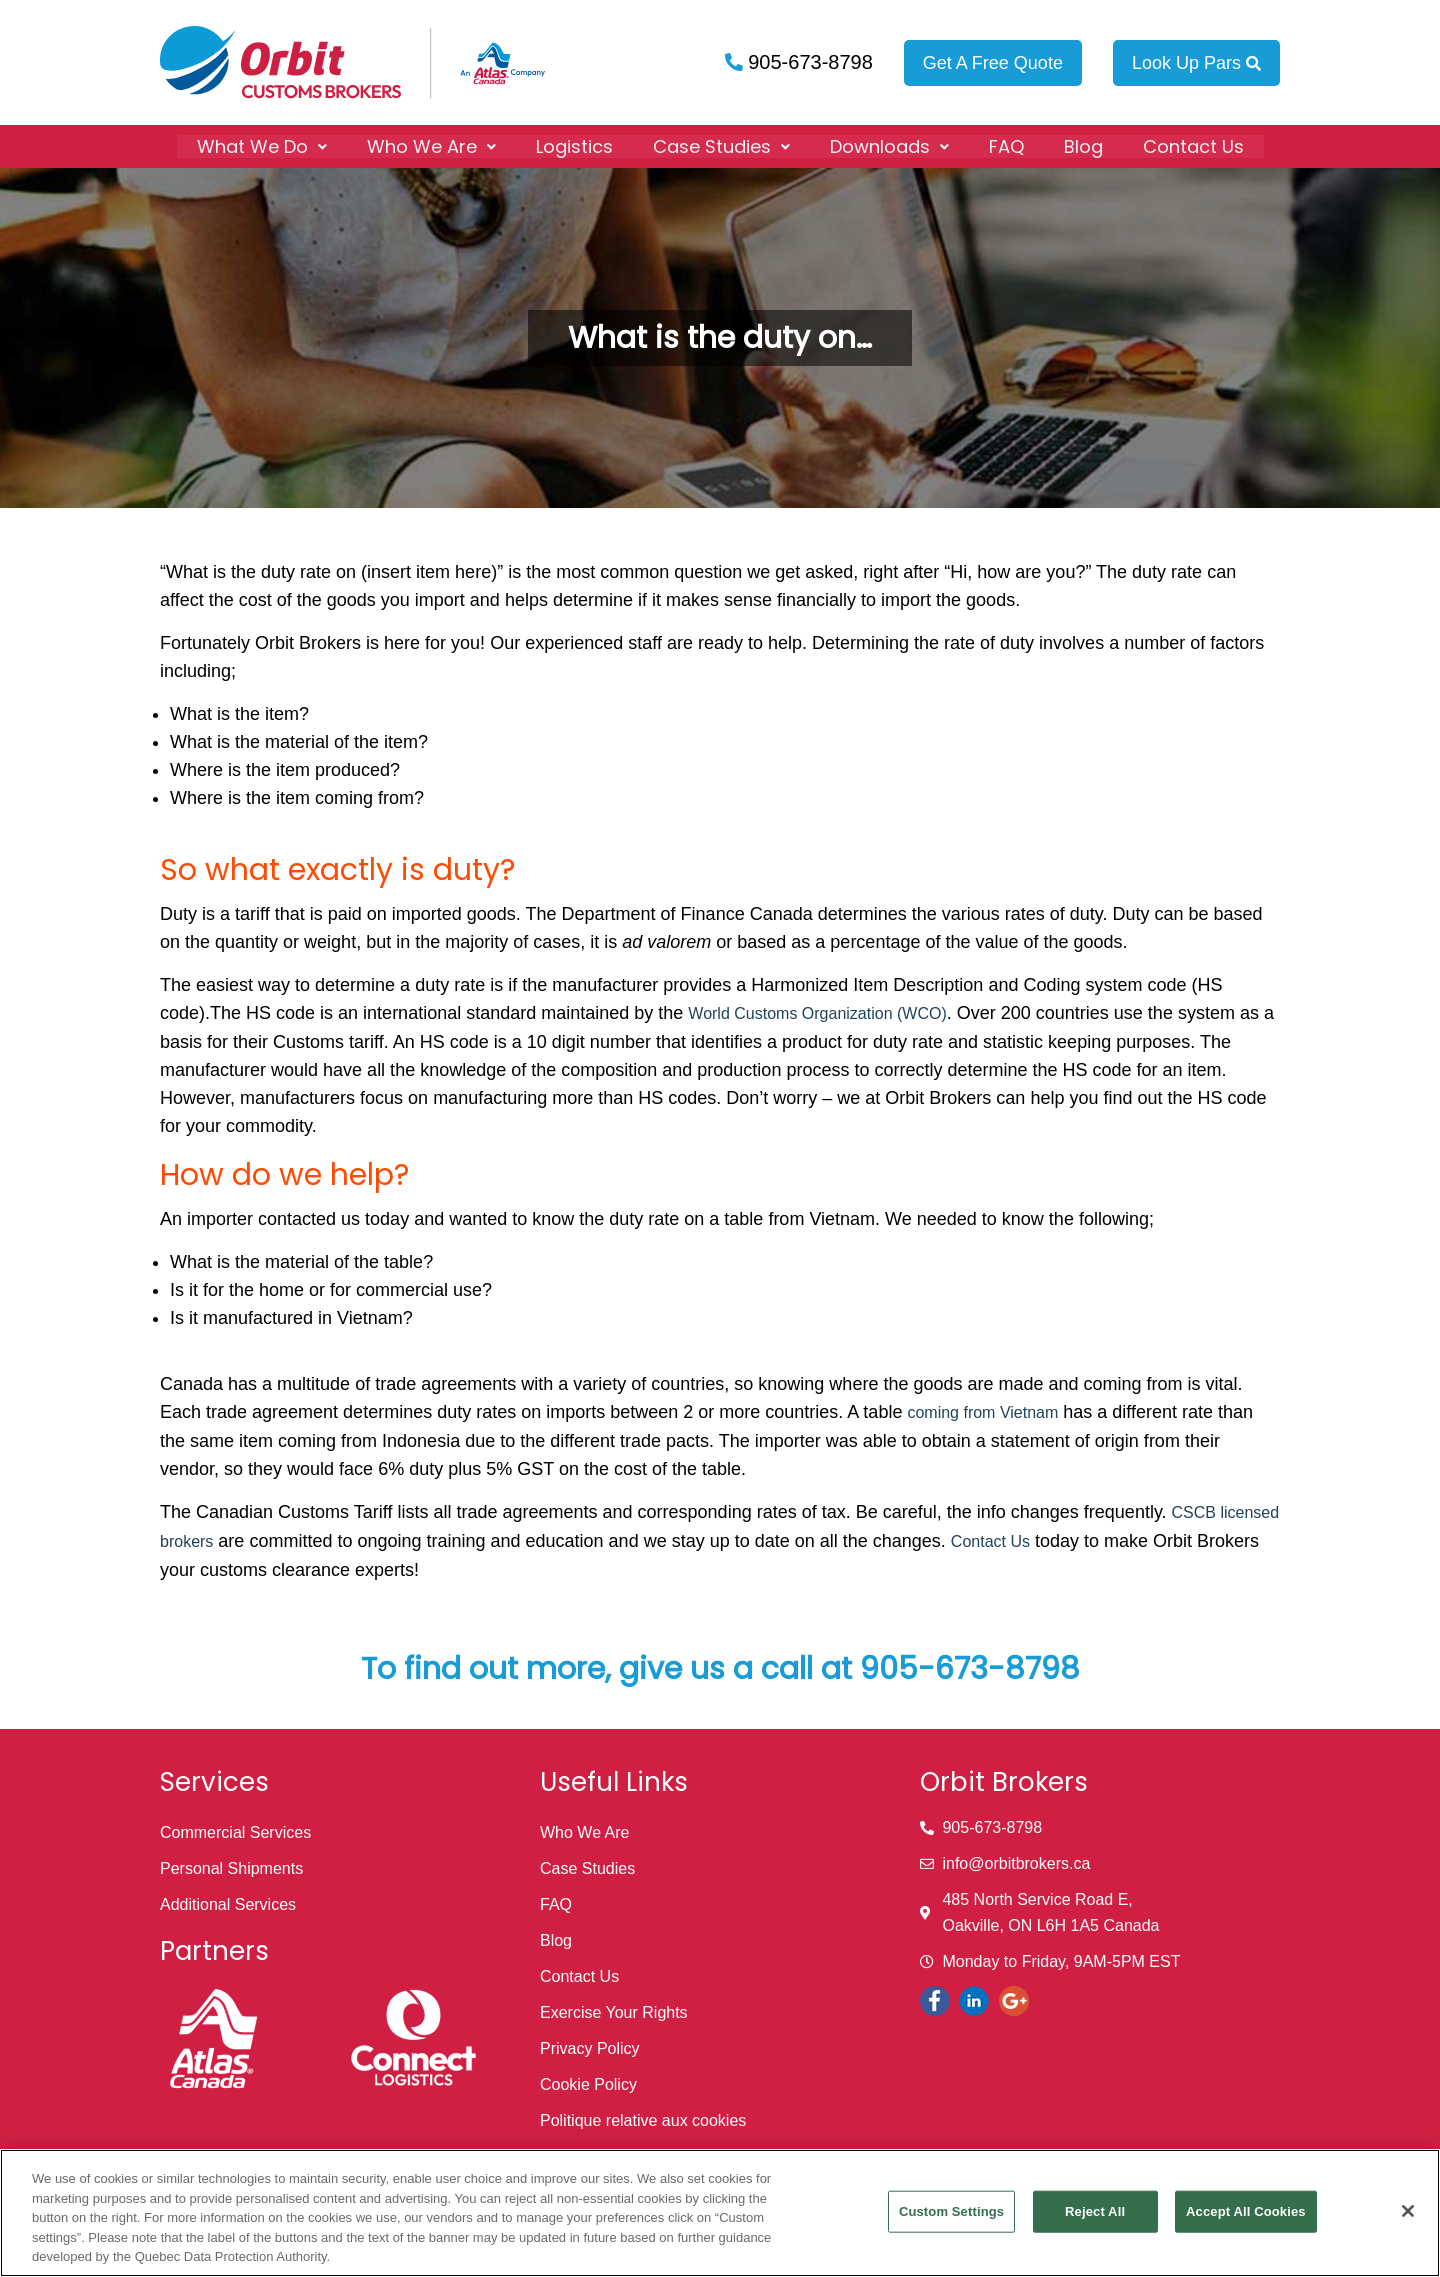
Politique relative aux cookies (643, 2120)
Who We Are (431, 146)
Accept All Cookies (1246, 2211)
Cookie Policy (588, 2084)
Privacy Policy (590, 2048)
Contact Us (1193, 146)
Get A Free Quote (993, 63)
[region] (720, 2213)
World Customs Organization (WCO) (817, 1013)
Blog (1083, 146)
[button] (262, 146)
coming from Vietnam (982, 1412)
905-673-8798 (808, 62)
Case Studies (721, 146)
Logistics (574, 146)
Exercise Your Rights (614, 2012)
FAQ (1006, 146)
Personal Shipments (231, 1868)
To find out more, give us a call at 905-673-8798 (720, 1669)
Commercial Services (235, 1832)
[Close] (1408, 2211)
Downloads (889, 146)
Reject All (1095, 2211)
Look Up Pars (1196, 63)
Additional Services (228, 1904)
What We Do (262, 146)
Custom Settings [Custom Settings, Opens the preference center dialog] (951, 2211)
